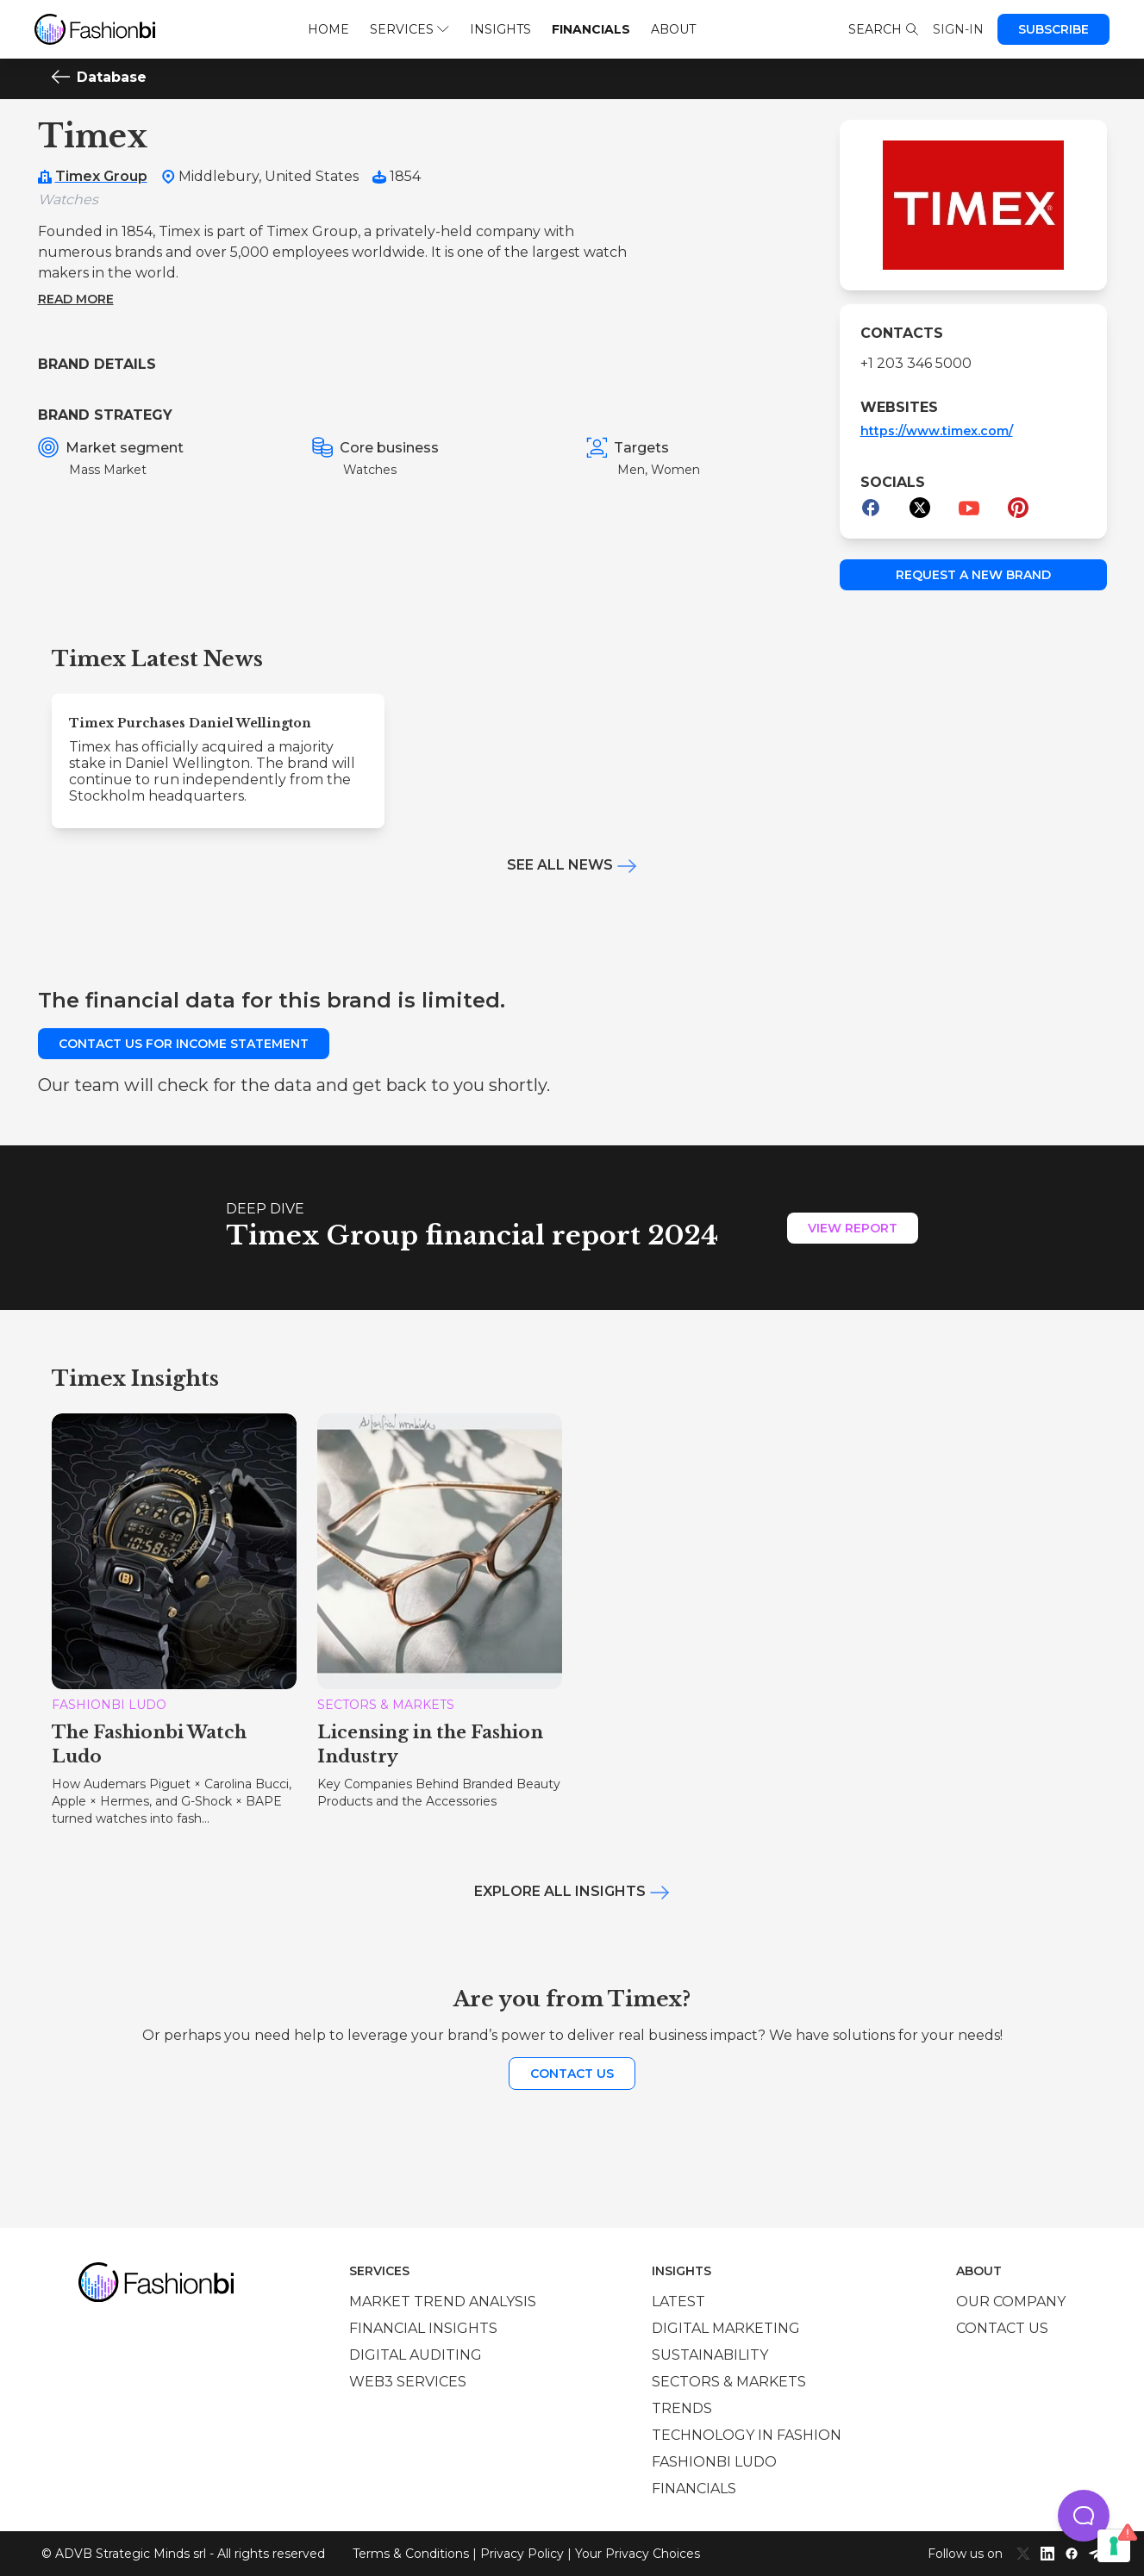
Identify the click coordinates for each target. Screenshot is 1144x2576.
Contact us (572, 2073)
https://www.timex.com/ (936, 431)
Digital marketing (726, 2328)
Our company (1011, 2301)
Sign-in (958, 29)
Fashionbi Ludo (714, 2462)
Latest (678, 2301)
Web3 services (407, 2381)
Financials (591, 29)
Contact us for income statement (184, 1043)
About (673, 29)
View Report (852, 1228)
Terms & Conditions (411, 2553)
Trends (682, 2408)
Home (328, 29)
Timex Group (101, 176)
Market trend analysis (442, 2301)
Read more (76, 299)
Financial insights (423, 2328)
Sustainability (710, 2355)
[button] (1084, 2516)
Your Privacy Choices (637, 2553)
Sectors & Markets (729, 2381)
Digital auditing (415, 2355)
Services (409, 29)
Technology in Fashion (746, 2435)
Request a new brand (973, 575)
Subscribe (1053, 29)
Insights (500, 29)
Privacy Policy (522, 2553)
